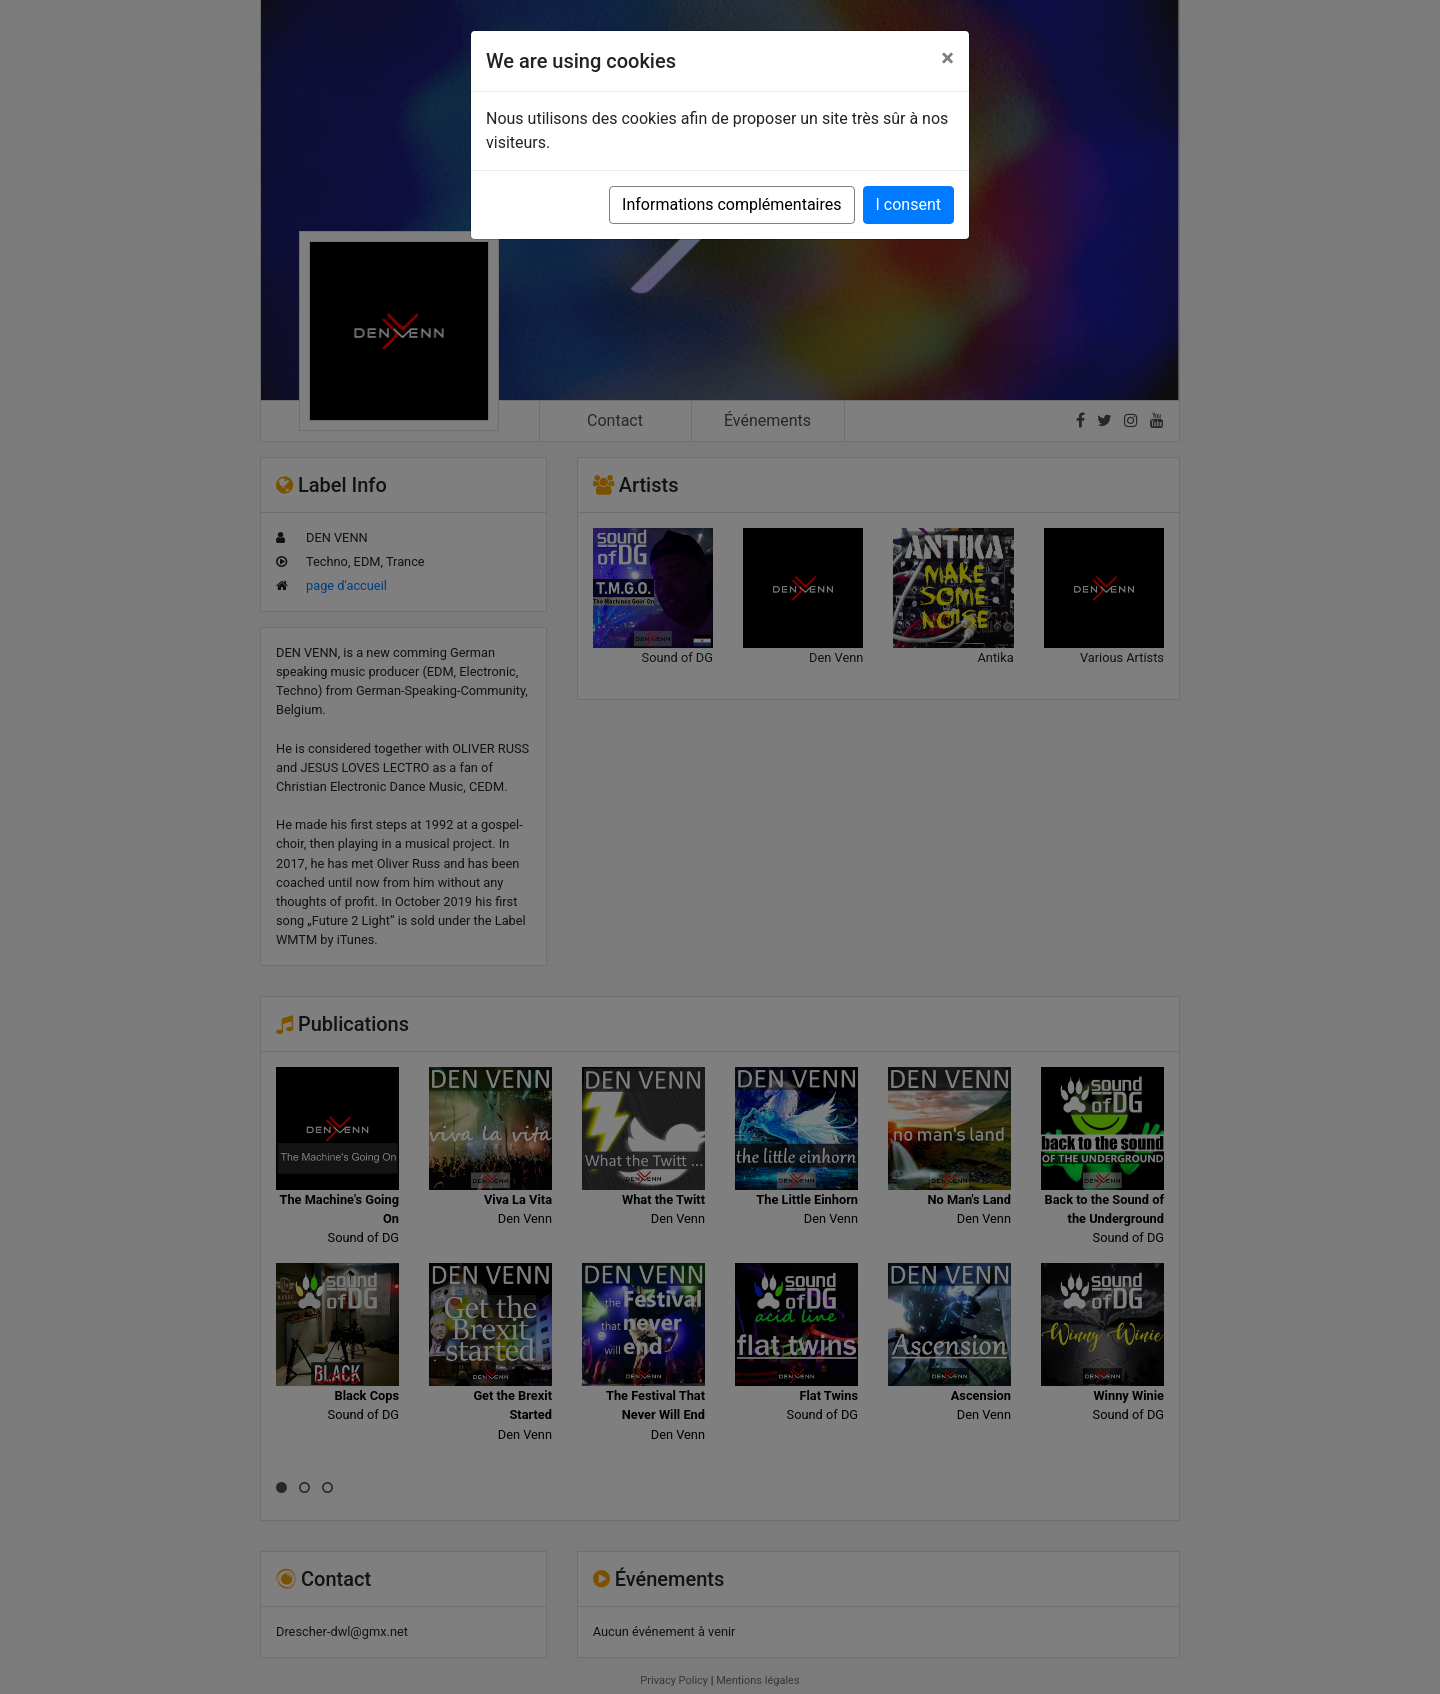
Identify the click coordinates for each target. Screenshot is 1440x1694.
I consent (908, 204)
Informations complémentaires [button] (731, 204)
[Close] (947, 58)
